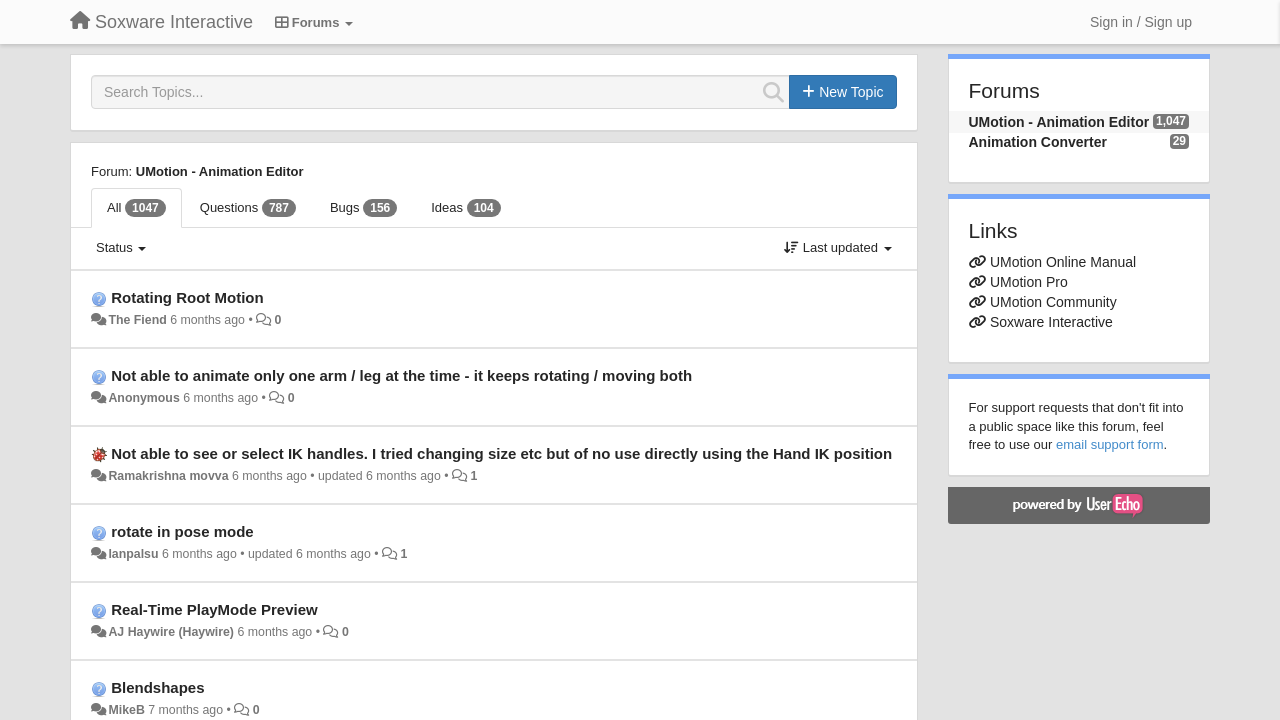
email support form (1110, 444)
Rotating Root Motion (187, 297)
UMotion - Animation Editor (220, 171)
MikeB (126, 710)
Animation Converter (1038, 142)
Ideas (465, 208)
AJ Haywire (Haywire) (171, 632)
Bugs (363, 208)
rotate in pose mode (182, 531)
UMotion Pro (1029, 282)
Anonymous (143, 398)
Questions (248, 208)
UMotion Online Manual (1063, 262)
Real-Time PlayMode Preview (214, 609)
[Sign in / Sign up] (1141, 22)
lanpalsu (133, 554)
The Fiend (137, 320)
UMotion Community (1053, 302)
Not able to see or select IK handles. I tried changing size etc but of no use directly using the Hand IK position (501, 453)
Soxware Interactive (1051, 322)
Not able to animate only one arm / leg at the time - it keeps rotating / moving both (401, 375)
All (136, 208)
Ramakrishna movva (168, 476)
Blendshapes (157, 687)
